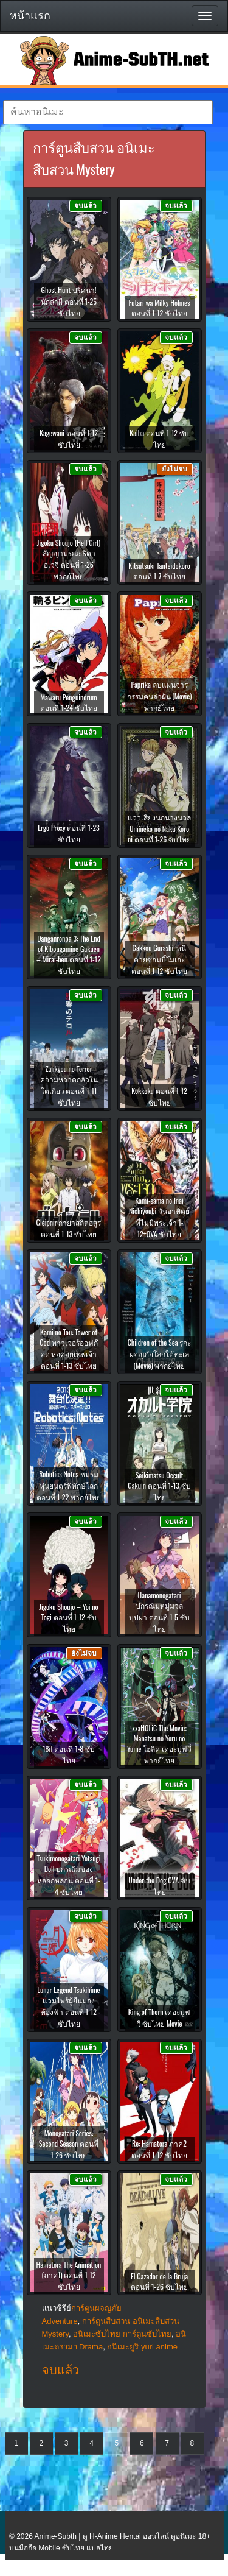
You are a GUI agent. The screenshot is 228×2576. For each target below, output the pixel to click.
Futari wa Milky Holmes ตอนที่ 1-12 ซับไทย (159, 307)
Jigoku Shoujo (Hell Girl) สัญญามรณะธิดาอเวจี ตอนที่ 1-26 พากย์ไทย (68, 559)
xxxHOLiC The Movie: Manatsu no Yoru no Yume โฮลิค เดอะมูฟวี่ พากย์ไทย (159, 1744)
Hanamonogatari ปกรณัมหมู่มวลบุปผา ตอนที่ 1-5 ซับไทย (159, 1612)
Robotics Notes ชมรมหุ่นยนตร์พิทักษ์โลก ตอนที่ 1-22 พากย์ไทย (68, 1485)
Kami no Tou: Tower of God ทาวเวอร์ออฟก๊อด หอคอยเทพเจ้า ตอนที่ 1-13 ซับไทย (69, 1349)
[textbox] (108, 112)
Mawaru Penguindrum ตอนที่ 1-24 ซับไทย (68, 702)
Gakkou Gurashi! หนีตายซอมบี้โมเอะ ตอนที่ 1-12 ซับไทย (159, 959)
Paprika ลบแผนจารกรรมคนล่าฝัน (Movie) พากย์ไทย (159, 696)
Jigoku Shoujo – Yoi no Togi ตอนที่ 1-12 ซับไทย (68, 1617)
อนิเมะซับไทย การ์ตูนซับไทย (122, 2333)
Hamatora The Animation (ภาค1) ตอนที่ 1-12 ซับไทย (69, 2275)
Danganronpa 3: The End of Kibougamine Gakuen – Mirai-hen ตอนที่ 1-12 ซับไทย (68, 954)
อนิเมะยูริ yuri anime (142, 2346)
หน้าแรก (30, 16)
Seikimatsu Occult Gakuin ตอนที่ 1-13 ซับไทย (159, 1486)
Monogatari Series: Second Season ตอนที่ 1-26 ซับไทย (68, 2144)
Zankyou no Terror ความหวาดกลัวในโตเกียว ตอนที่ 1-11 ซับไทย (69, 1085)
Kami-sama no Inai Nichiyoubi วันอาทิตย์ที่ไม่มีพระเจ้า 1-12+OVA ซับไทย (159, 1217)
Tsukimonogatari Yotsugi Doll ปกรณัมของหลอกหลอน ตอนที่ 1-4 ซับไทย (68, 1875)
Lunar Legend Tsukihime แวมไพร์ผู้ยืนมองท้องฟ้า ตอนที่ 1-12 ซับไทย (68, 2006)
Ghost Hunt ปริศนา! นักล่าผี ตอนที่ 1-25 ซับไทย (69, 301)
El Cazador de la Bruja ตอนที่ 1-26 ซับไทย (159, 2281)
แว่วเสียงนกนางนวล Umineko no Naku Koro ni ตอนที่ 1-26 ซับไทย (159, 828)
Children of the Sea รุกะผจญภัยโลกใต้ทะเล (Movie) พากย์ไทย (160, 1354)
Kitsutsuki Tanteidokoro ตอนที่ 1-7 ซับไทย (159, 570)
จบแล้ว (60, 2370)
